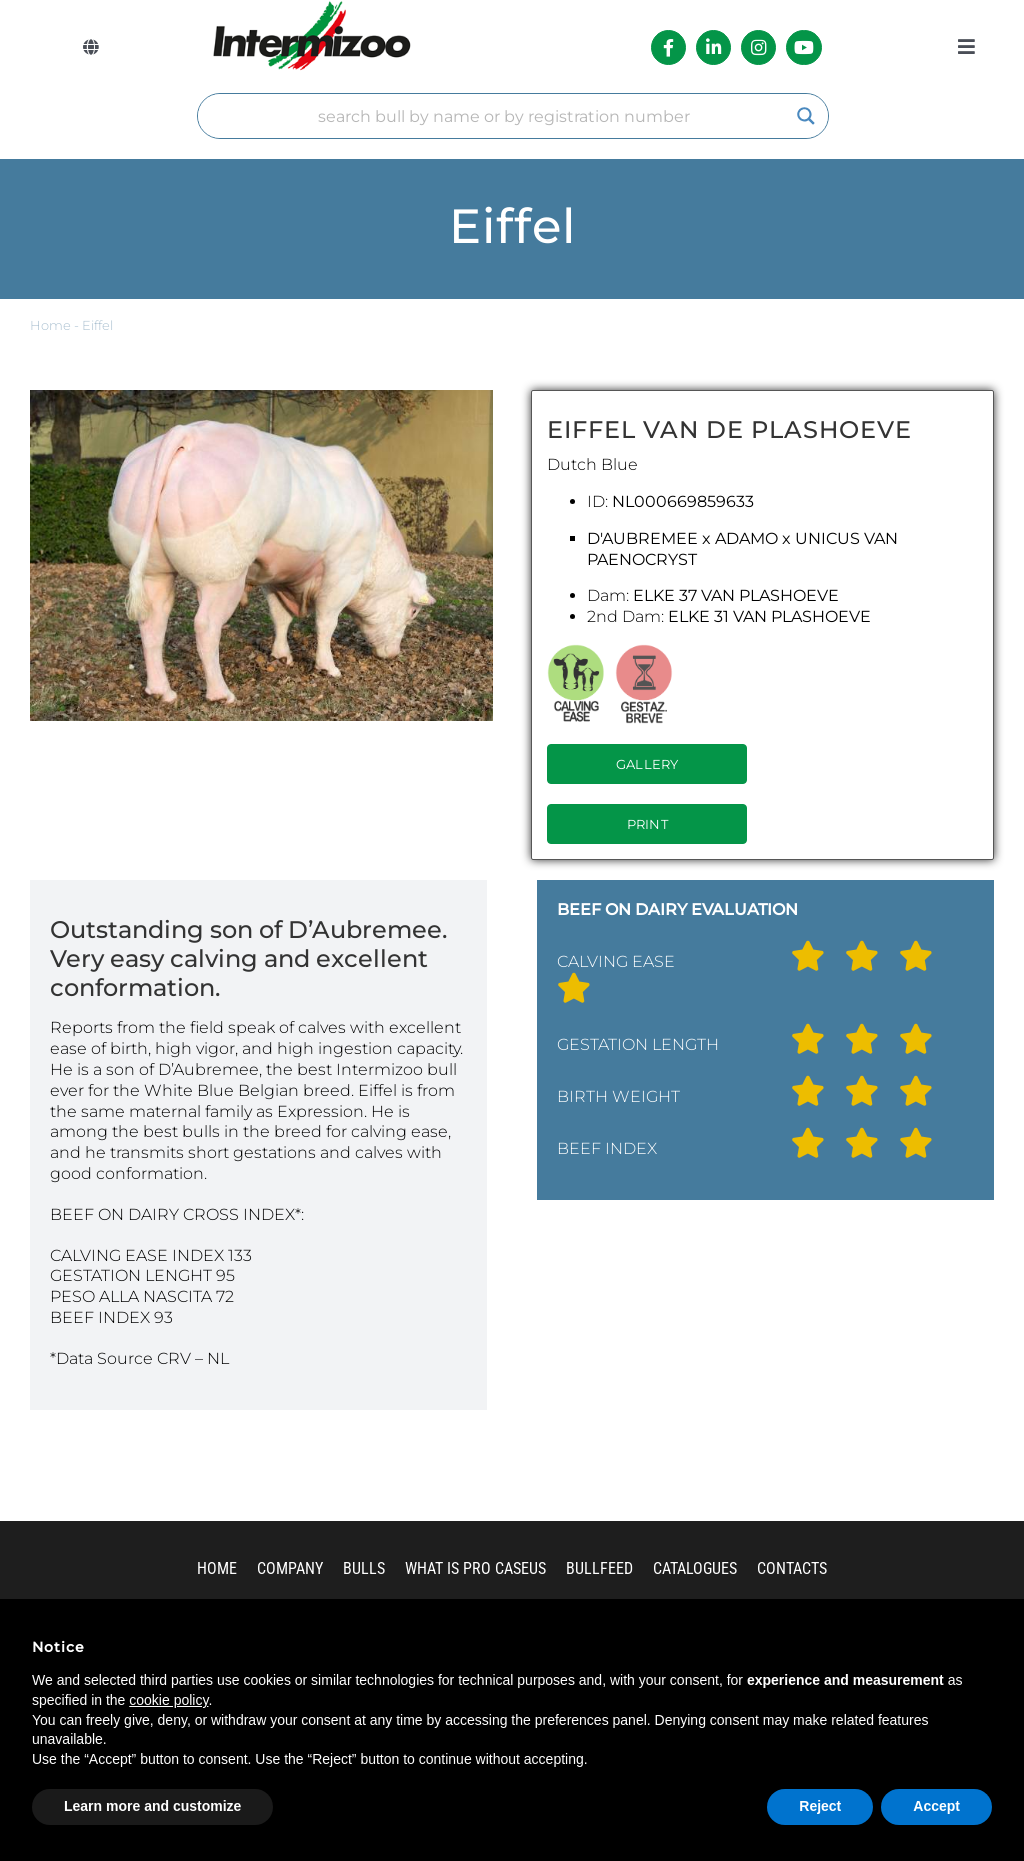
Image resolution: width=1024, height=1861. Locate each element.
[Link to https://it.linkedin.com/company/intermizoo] (713, 47)
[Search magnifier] (806, 116)
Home (50, 325)
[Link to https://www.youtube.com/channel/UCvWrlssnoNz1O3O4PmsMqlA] (803, 47)
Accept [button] (936, 1806)
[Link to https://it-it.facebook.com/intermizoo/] (668, 47)
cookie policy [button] (168, 1700)
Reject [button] (820, 1806)
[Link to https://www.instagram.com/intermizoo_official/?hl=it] (758, 47)
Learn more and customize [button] (152, 1806)
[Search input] (504, 116)
